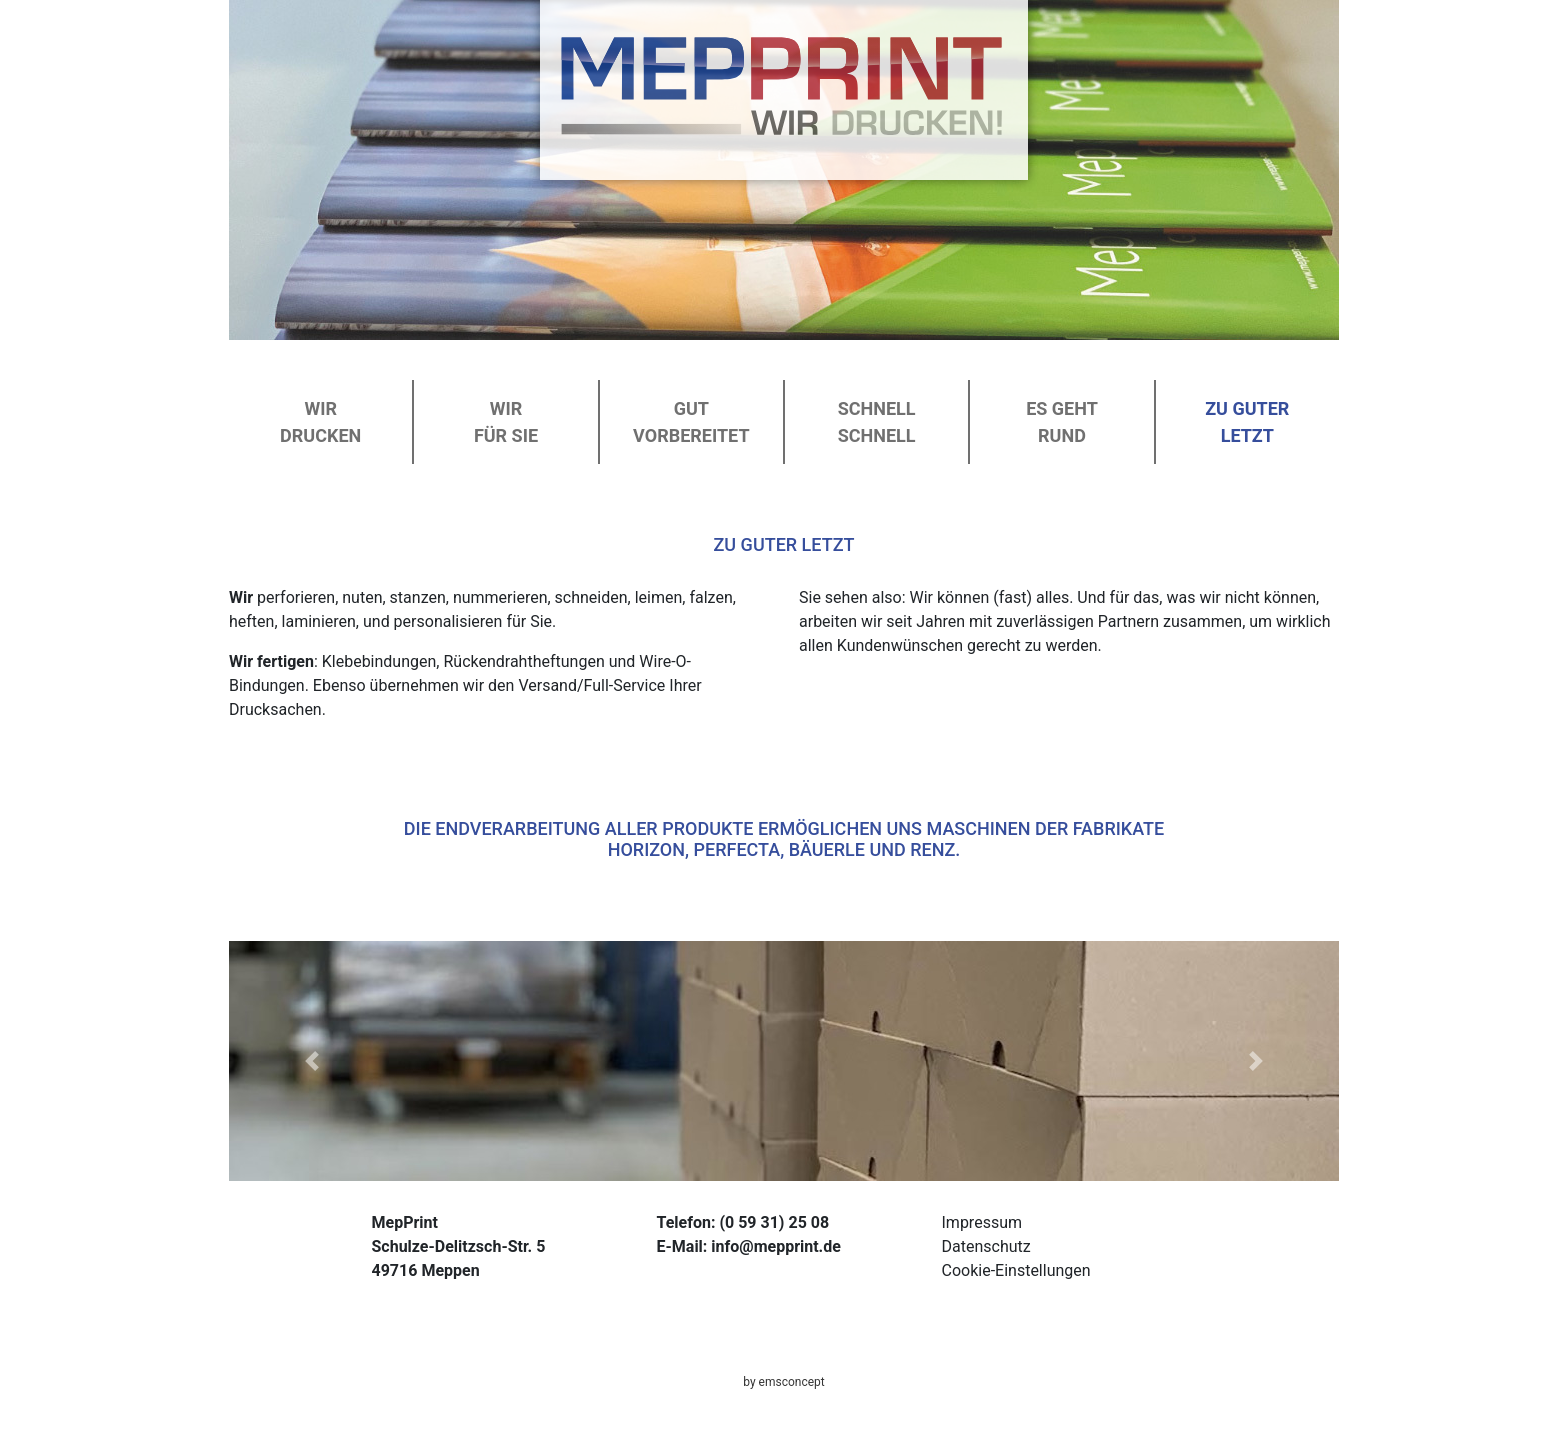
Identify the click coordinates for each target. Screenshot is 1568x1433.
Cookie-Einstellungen (1016, 1270)
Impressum (982, 1222)
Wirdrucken (320, 422)
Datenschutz (986, 1246)
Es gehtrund (1062, 422)
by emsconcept (783, 1382)
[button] (312, 1061)
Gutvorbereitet (691, 422)
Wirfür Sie (506, 422)
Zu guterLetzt (1247, 422)
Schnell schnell (877, 422)
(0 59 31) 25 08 (774, 1222)
